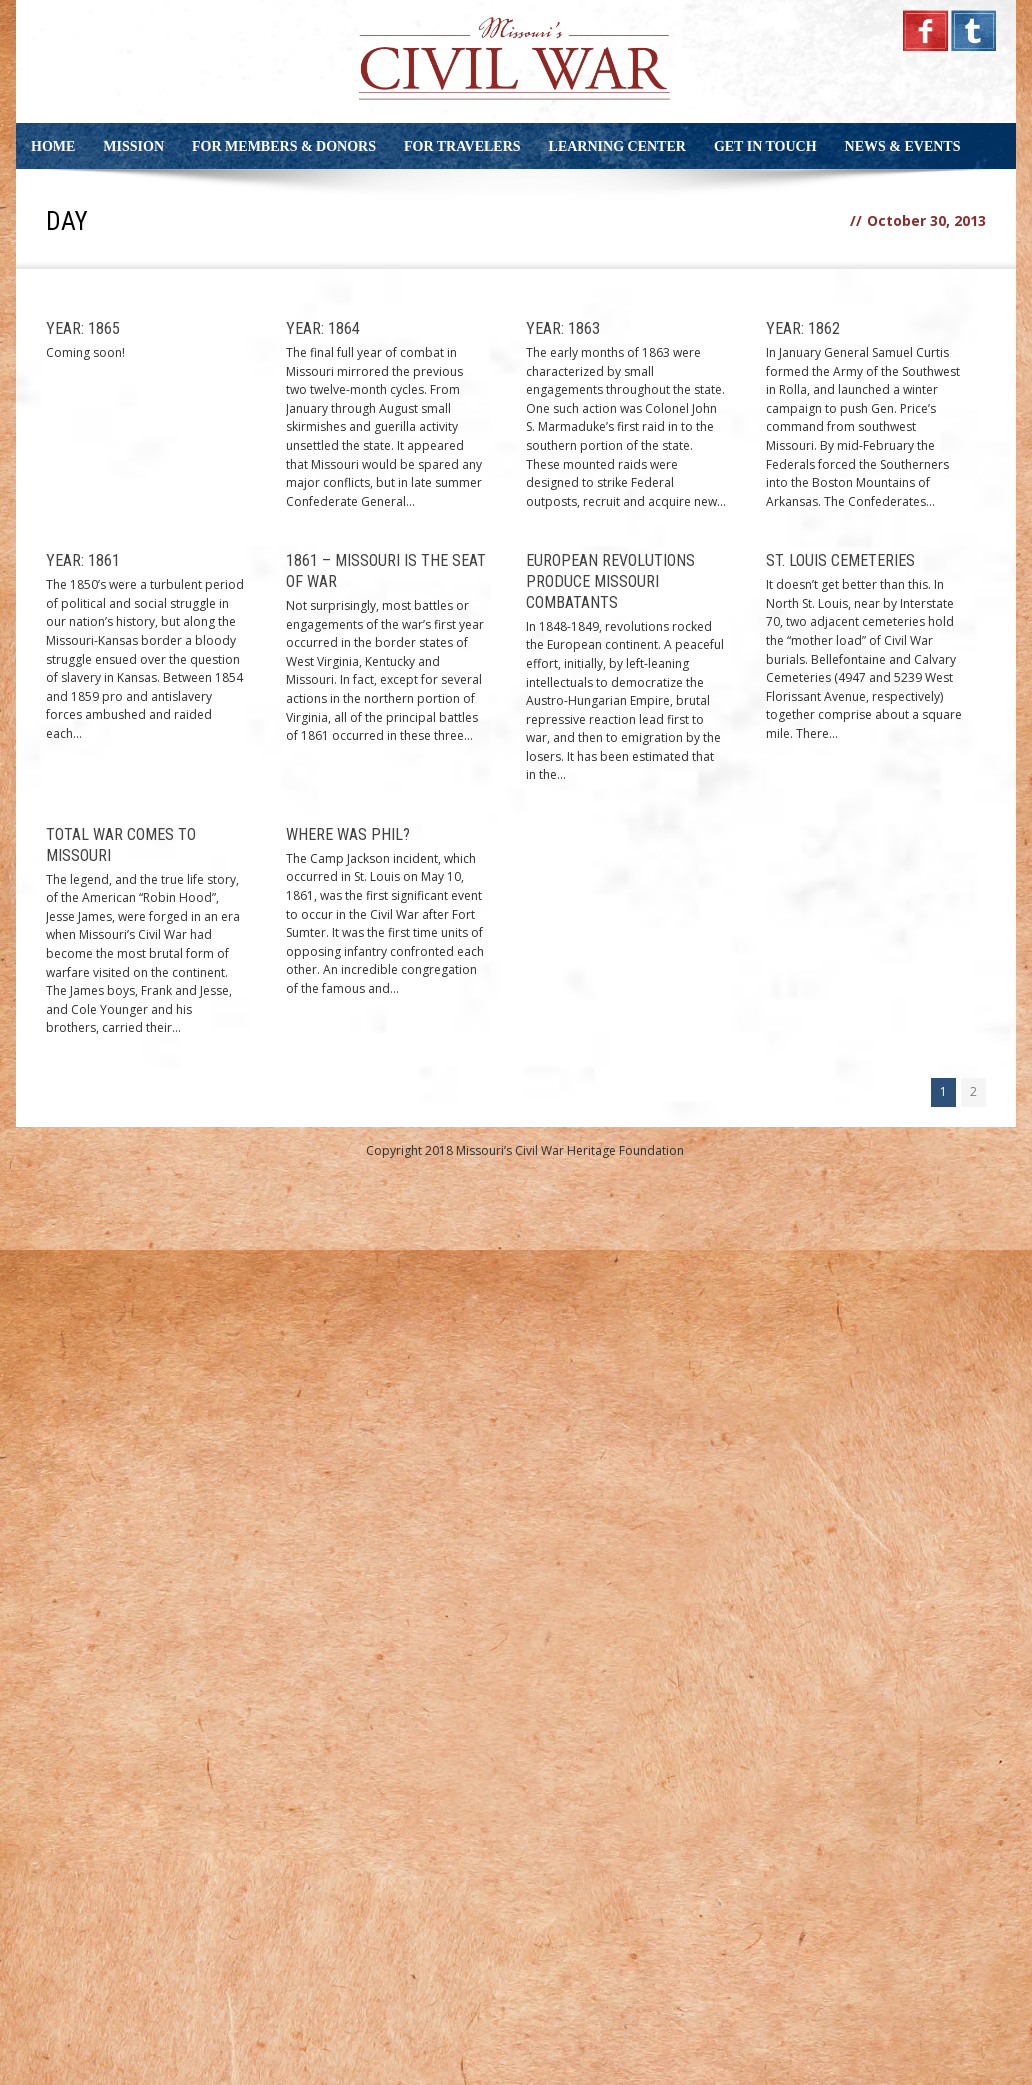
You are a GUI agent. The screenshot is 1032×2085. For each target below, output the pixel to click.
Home (53, 146)
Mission (133, 146)
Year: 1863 (563, 328)
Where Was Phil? (348, 834)
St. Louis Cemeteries (840, 560)
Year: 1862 (803, 328)
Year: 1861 (83, 560)
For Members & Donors (284, 146)
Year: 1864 (323, 328)
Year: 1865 (83, 328)
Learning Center (617, 146)
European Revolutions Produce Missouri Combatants (610, 581)
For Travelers (462, 146)
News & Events (903, 146)
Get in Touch (765, 146)
